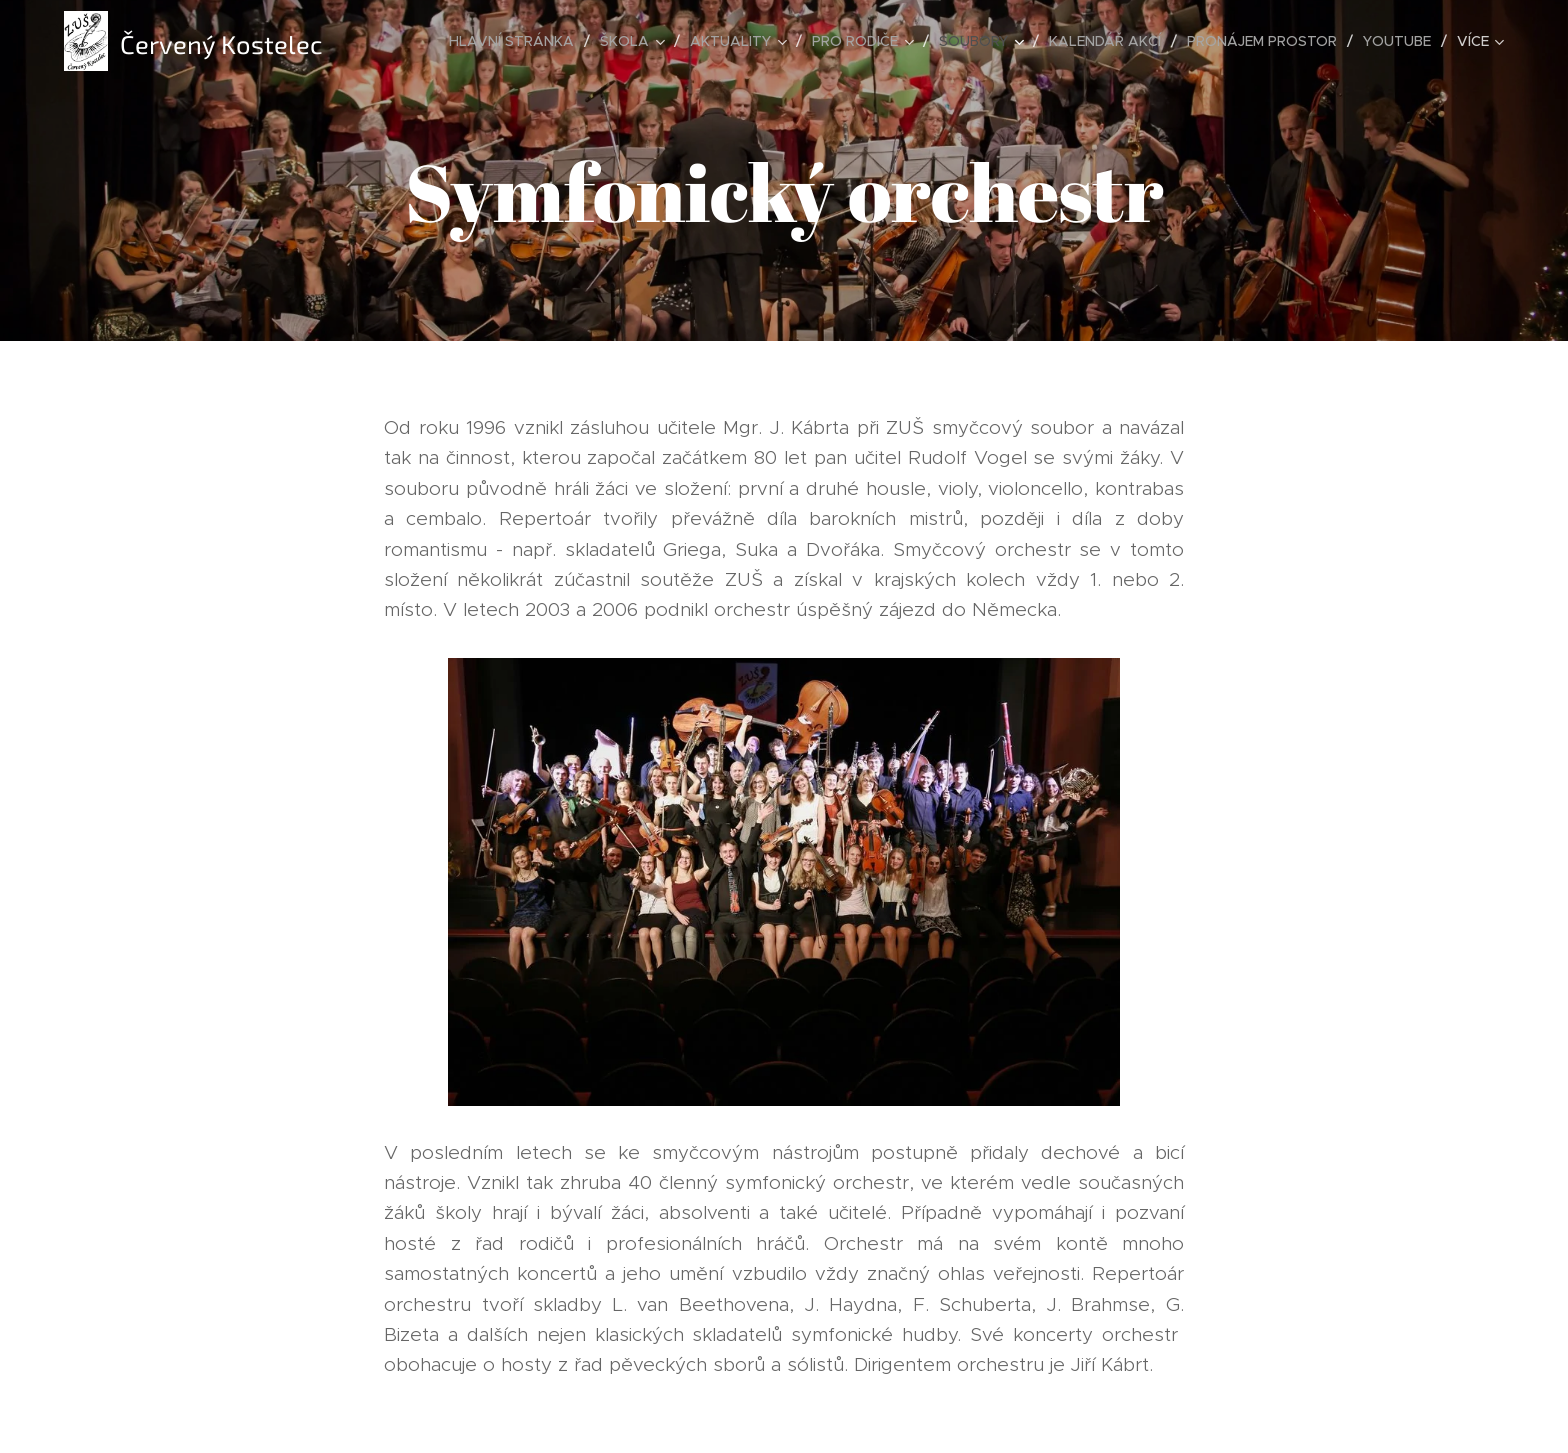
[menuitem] (517, 41)
